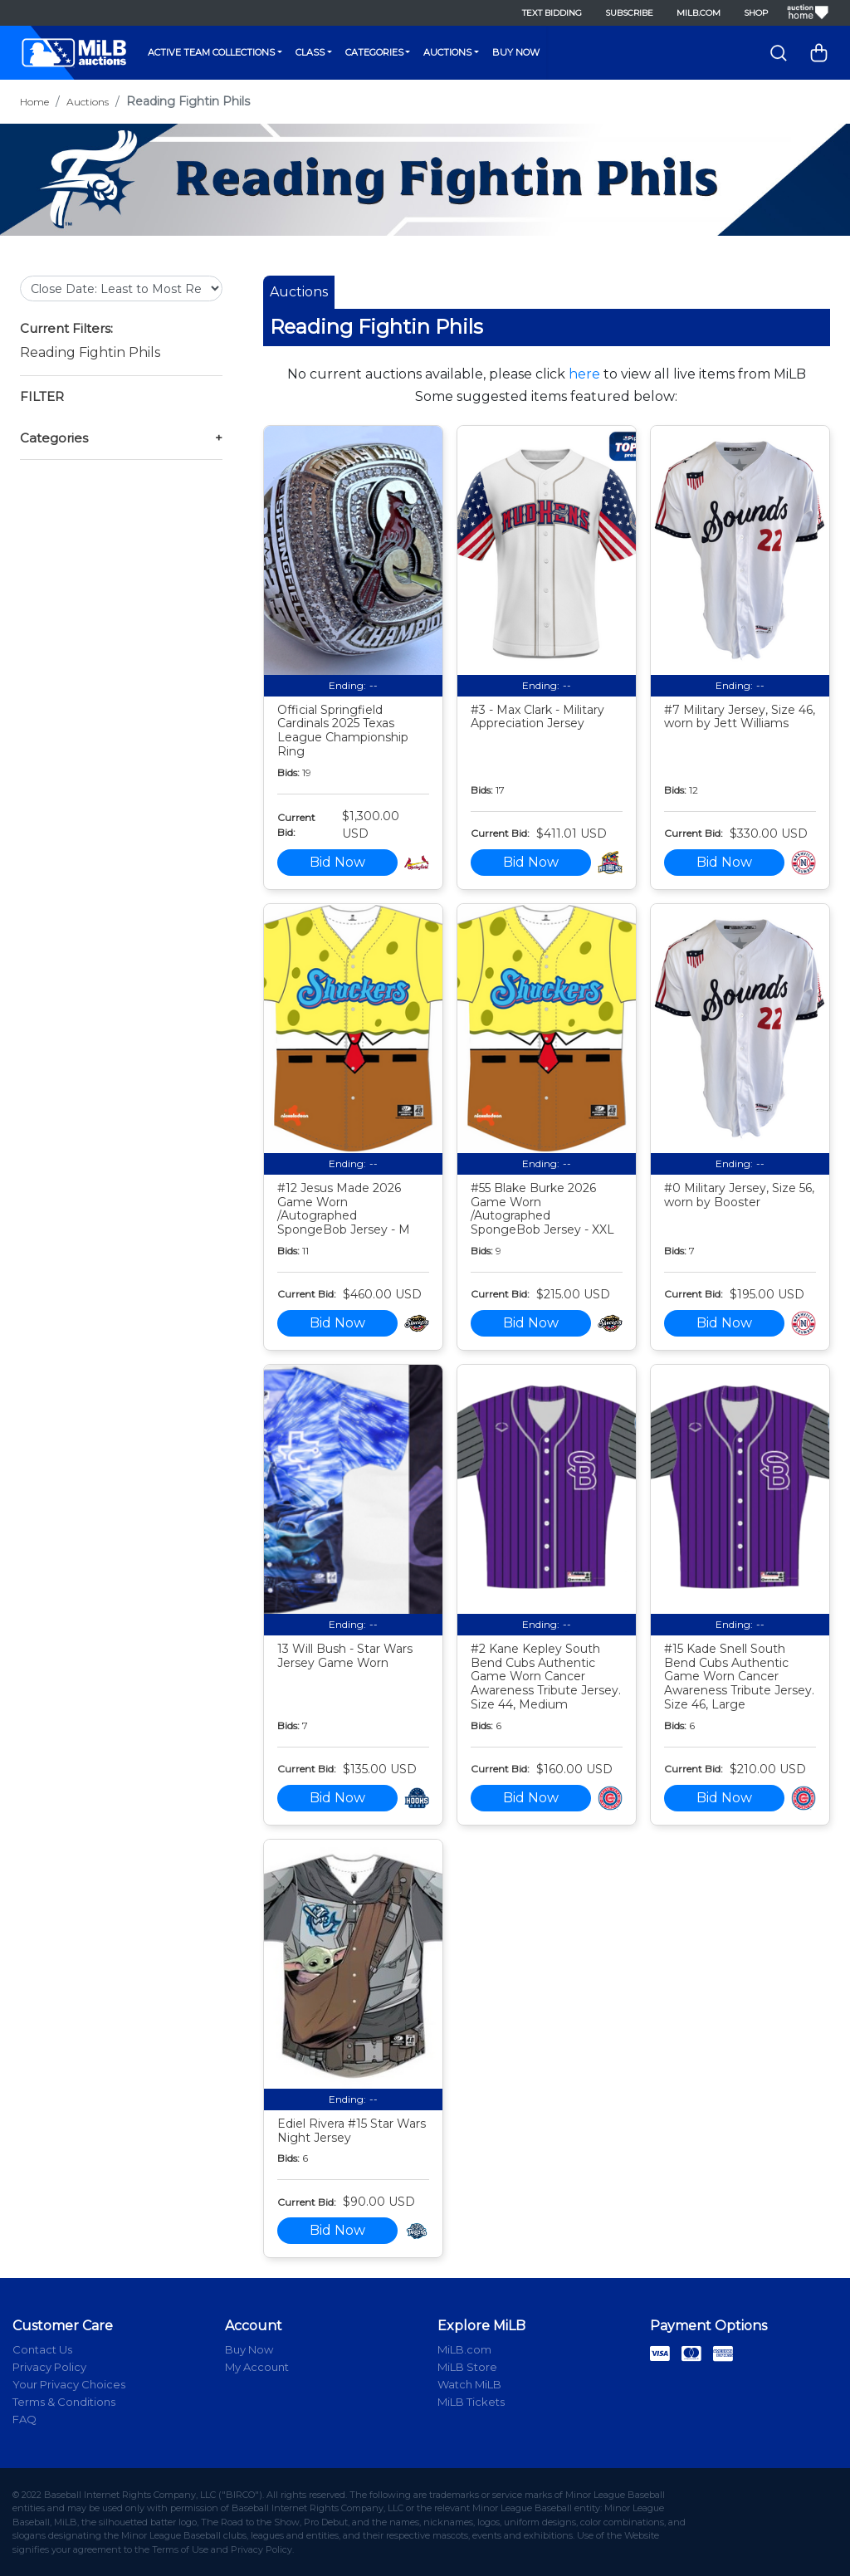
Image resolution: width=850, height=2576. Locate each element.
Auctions (447, 52)
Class (310, 52)
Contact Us (42, 2349)
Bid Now (337, 862)
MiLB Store (467, 2366)
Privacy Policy (49, 2366)
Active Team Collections (211, 52)
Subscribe (629, 12)
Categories (374, 52)
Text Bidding (552, 12)
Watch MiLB (469, 2384)
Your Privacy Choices (68, 2384)
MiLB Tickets (471, 2401)
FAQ (24, 2419)
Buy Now (516, 52)
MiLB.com (699, 12)
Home (34, 101)
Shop (756, 12)
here (584, 374)
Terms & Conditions (63, 2401)
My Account (257, 2366)
